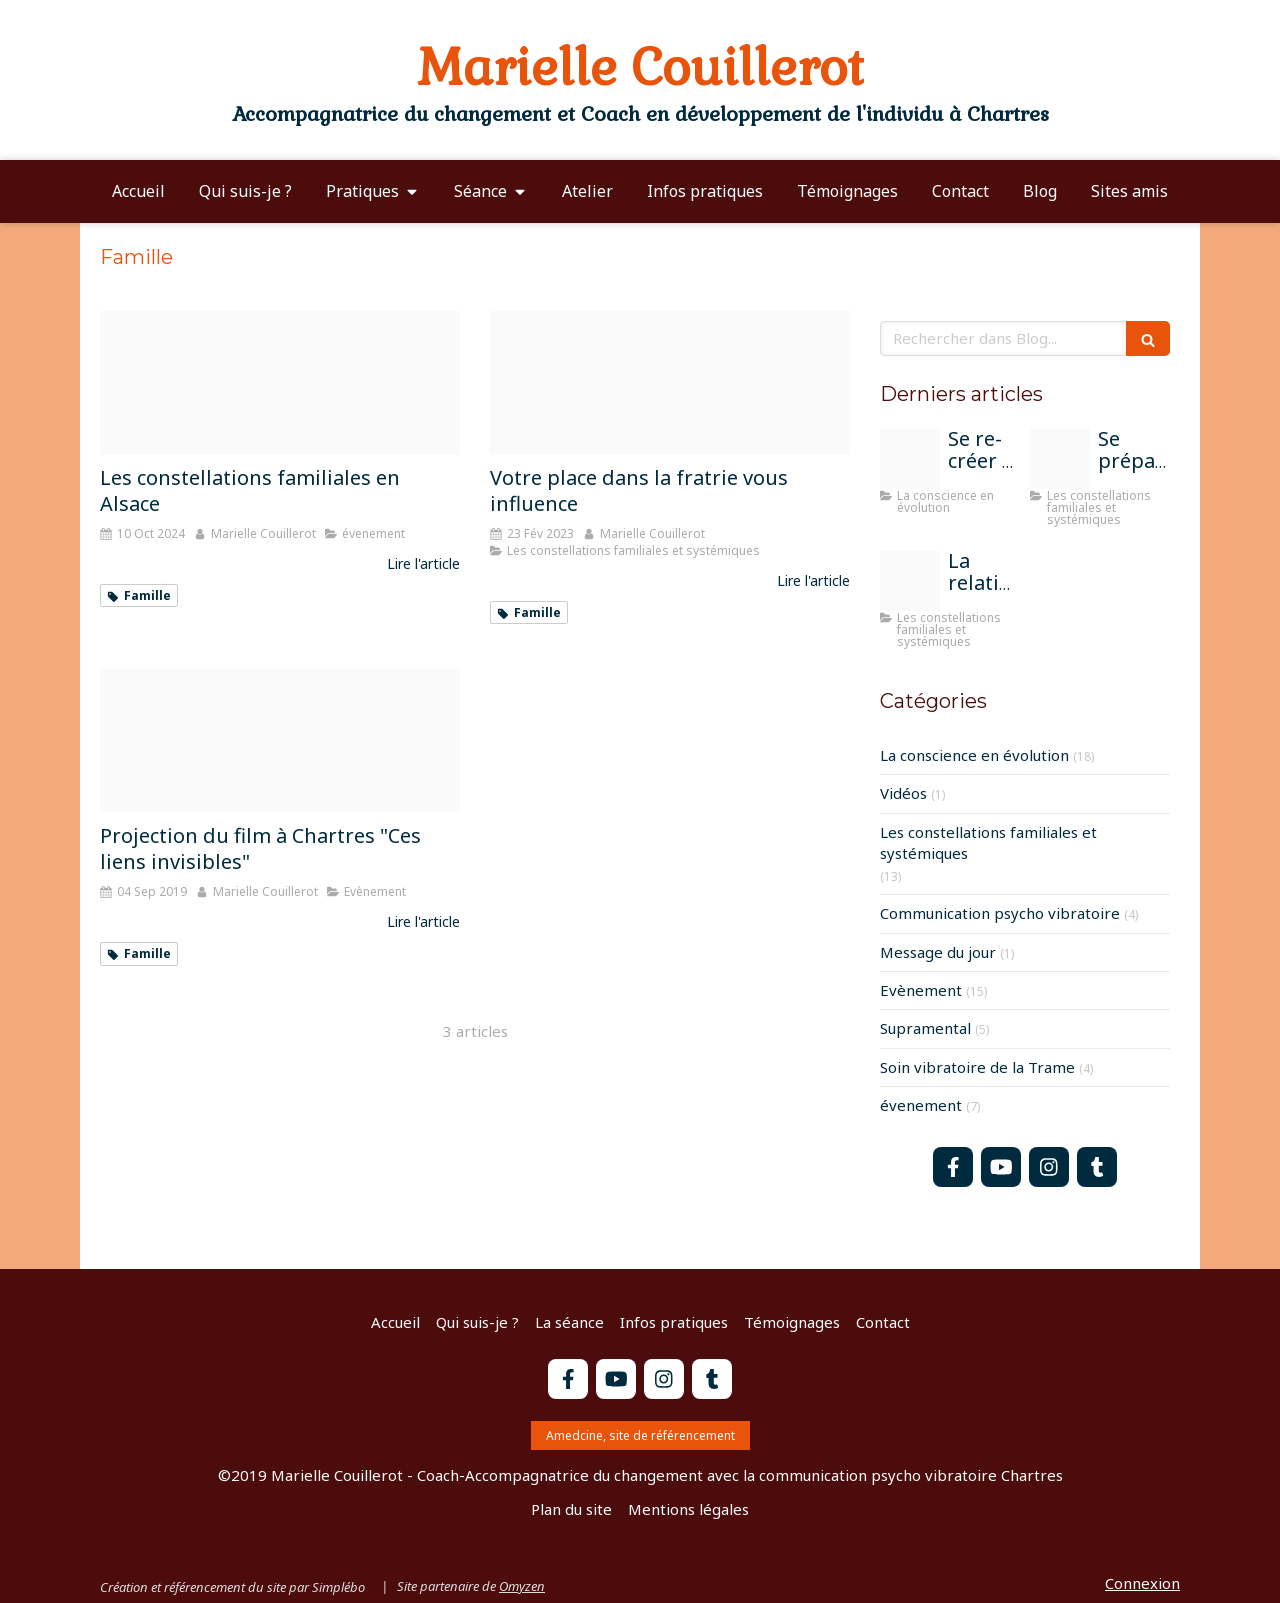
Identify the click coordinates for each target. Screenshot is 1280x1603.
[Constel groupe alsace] (280, 383)
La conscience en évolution (974, 755)
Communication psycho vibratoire (1000, 913)
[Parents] (1060, 459)
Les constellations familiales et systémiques (988, 842)
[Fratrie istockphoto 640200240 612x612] (670, 383)
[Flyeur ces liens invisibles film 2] (280, 741)
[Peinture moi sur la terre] (910, 459)
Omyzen (522, 1586)
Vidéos (903, 793)
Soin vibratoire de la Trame (977, 1067)
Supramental (925, 1028)
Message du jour (938, 952)
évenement (921, 1105)
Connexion (1142, 1583)
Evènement (921, 990)
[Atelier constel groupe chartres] (910, 581)
